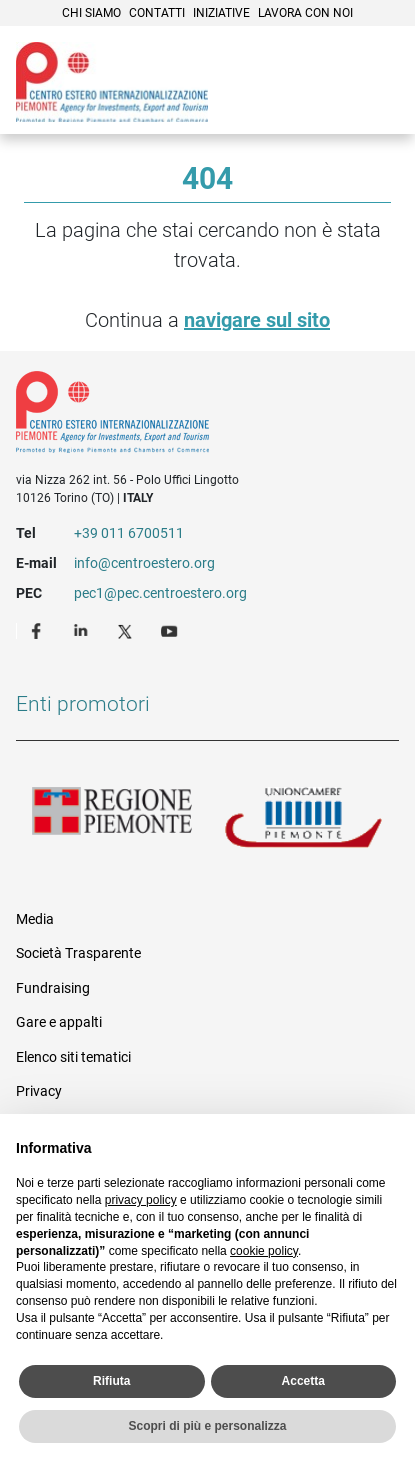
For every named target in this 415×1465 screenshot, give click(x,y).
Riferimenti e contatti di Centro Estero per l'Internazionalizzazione (188, 416)
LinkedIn (83, 630)
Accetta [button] (303, 1381)
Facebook (39, 630)
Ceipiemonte (112, 82)
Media (35, 919)
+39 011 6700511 (129, 533)
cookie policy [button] (264, 1251)
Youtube (171, 630)
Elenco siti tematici (73, 1057)
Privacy (39, 1091)
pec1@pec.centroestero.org (160, 593)
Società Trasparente (78, 953)
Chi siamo (91, 13)
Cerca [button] (331, 105)
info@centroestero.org (144, 563)
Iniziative (221, 13)
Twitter (127, 630)
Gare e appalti (59, 1022)
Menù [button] (375, 105)
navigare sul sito (257, 320)
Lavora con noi (305, 13)
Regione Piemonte (112, 819)
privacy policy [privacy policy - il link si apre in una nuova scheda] (141, 1200)
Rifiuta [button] (111, 1381)
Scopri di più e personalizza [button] (207, 1426)
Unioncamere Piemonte (304, 819)
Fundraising (53, 988)
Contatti (157, 13)
